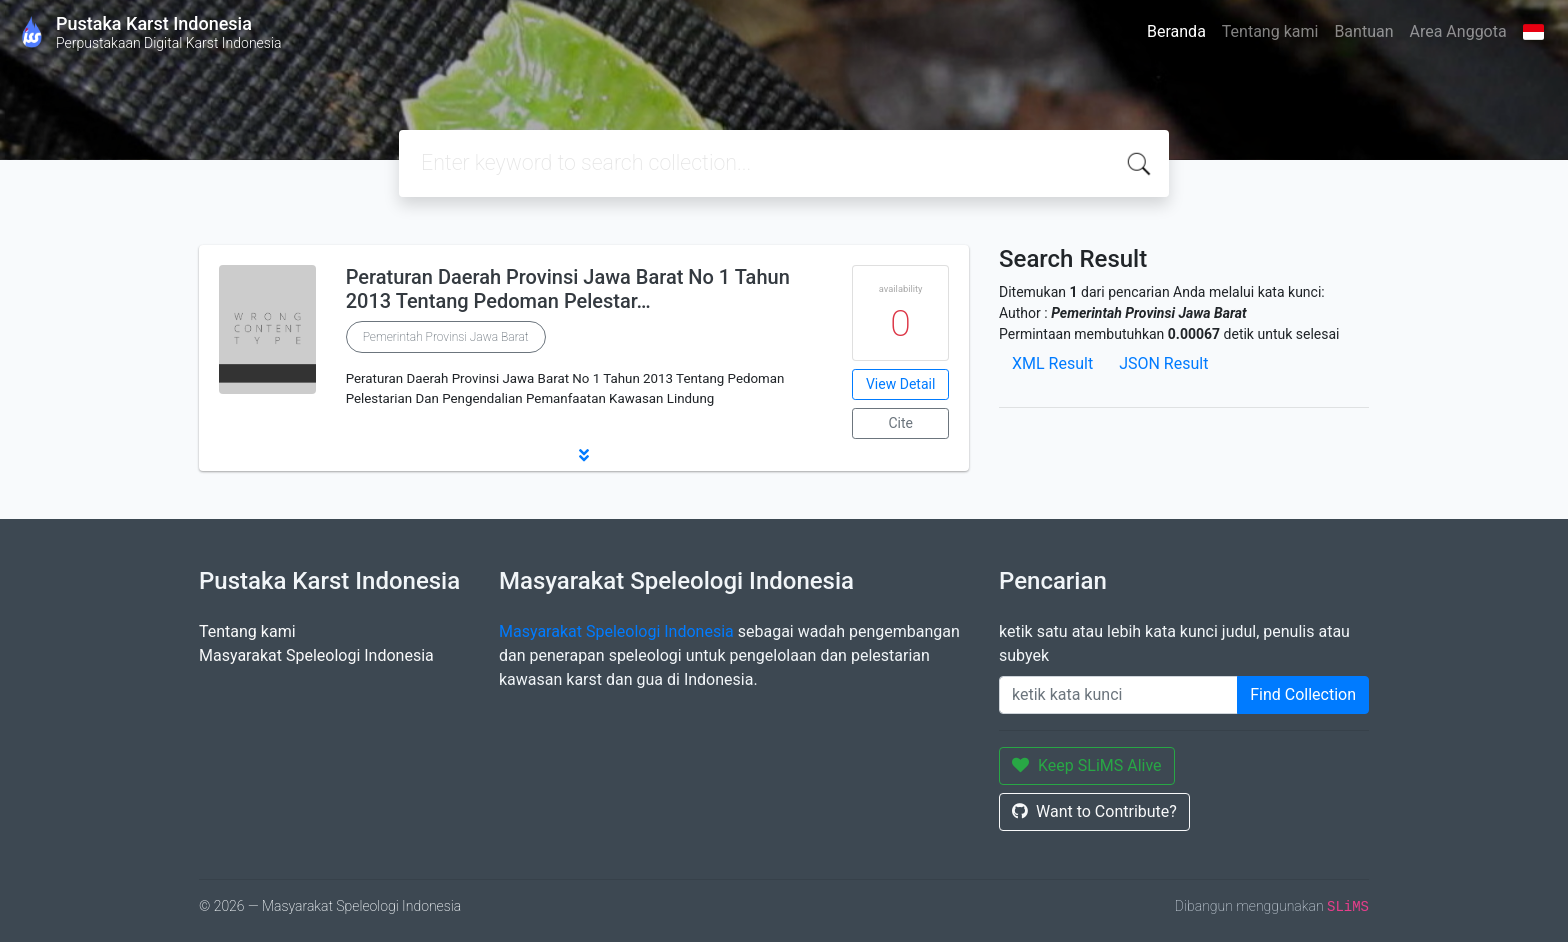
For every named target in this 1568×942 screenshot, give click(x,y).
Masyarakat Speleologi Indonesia (316, 655)
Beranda (1176, 31)
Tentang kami (1270, 31)
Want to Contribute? (1094, 811)
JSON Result (1163, 363)
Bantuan (1363, 31)
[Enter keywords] (1118, 695)
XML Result (1052, 363)
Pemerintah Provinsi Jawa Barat (446, 337)
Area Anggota (1458, 31)
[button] (584, 455)
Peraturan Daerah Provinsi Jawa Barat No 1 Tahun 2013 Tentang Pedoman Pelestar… (568, 289)
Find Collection (1303, 694)
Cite (900, 423)
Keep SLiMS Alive (1087, 765)
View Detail (900, 384)
